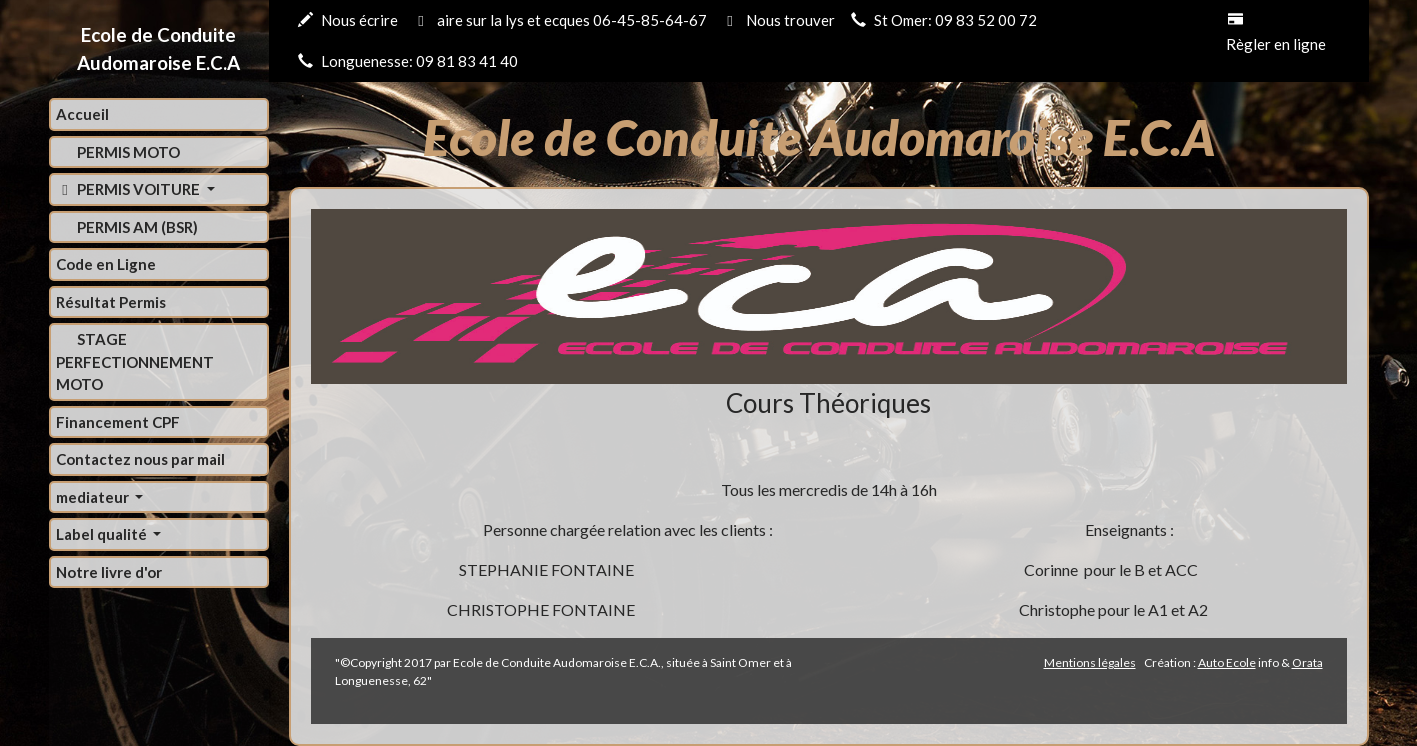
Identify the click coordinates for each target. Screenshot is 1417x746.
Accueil (82, 114)
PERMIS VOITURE (130, 189)
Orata (1307, 662)
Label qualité (103, 534)
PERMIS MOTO (127, 152)
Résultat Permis (111, 302)
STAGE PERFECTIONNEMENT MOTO (135, 361)
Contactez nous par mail (140, 459)
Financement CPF (118, 422)
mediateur (94, 497)
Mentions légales (1090, 662)
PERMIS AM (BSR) (136, 227)
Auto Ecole (1227, 662)
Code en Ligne (106, 264)
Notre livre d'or (109, 572)
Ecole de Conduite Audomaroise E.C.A (158, 48)
